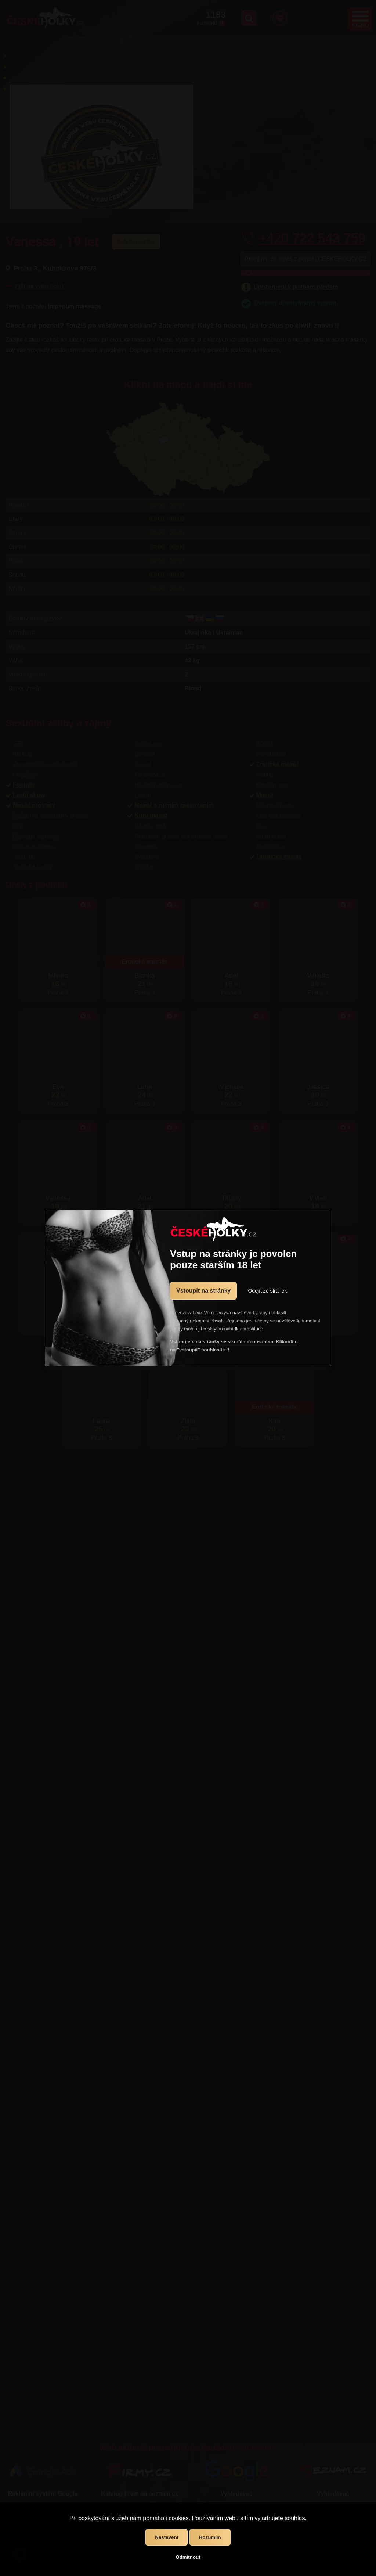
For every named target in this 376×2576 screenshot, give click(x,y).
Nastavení (166, 2537)
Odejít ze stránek (267, 1291)
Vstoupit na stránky (203, 1290)
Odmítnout (188, 2557)
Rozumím (210, 2537)
